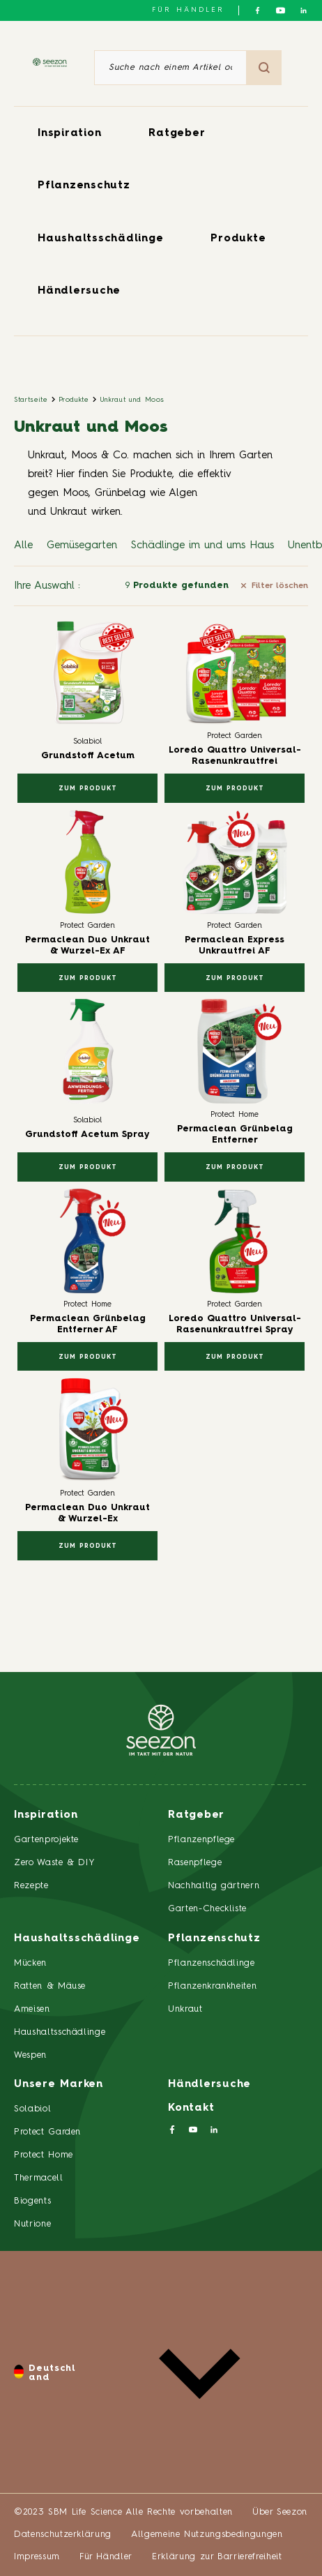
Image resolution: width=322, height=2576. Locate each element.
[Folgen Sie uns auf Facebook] (257, 10)
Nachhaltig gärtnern (213, 1885)
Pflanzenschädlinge (211, 1963)
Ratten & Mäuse (50, 1986)
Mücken (30, 1963)
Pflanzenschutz (84, 186)
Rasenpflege (195, 1862)
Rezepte (31, 1885)
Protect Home (43, 2155)
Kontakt (191, 2108)
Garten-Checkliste (207, 1908)
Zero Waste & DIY (54, 1862)
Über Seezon (279, 2512)
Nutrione (32, 2224)
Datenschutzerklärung (63, 2534)
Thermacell (38, 2178)
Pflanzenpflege (201, 1839)
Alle (23, 546)
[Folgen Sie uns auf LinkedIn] (303, 10)
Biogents (32, 2201)
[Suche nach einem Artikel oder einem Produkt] (170, 67)
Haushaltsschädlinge (100, 239)
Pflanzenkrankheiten (212, 1986)
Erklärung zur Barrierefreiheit (217, 2556)
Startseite (31, 399)
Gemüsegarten (82, 546)
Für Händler (188, 9)
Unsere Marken (58, 2084)
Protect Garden (47, 2132)
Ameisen (32, 2009)
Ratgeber (176, 133)
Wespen (30, 2055)
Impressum (37, 2556)
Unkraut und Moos (132, 399)
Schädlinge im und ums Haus (202, 546)
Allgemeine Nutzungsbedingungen (207, 2534)
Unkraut (185, 2009)
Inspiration (69, 133)
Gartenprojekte (46, 1839)
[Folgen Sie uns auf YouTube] (280, 10)
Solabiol (32, 2109)
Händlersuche (79, 291)
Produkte (238, 239)
